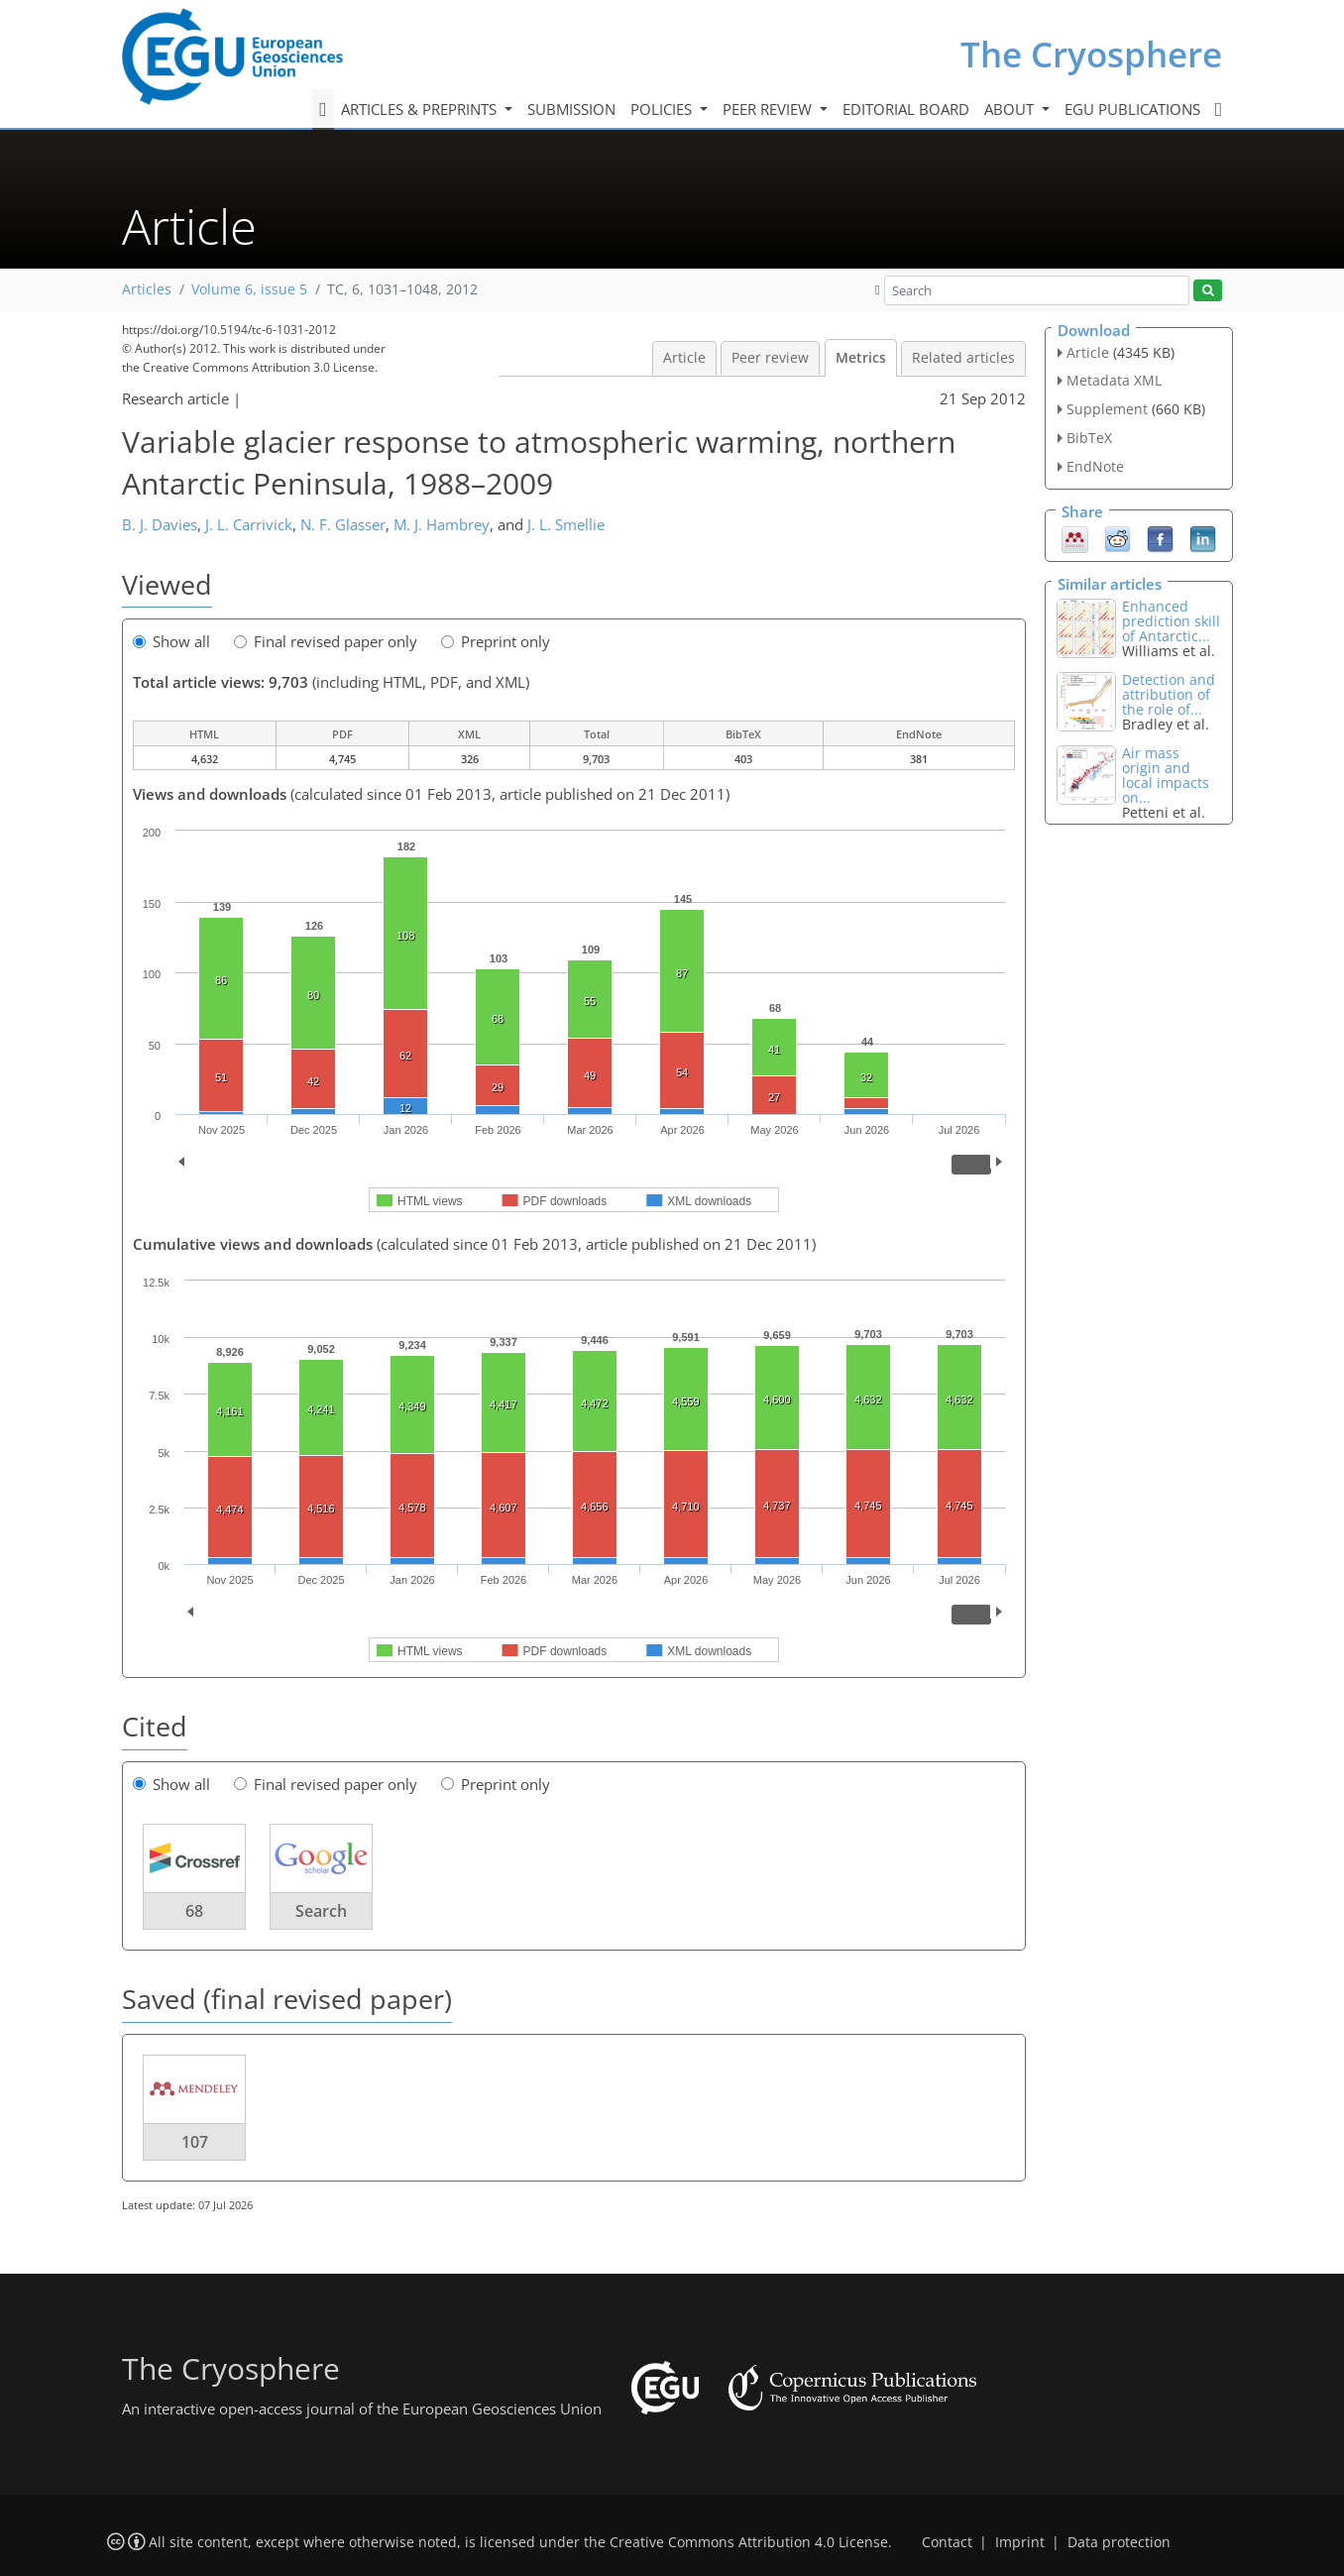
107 (194, 2142)
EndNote (1095, 466)
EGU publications (1132, 109)
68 (194, 1911)
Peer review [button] (769, 109)
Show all (171, 641)
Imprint (1020, 2542)
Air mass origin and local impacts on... (1165, 775)
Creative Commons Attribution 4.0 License (749, 2542)
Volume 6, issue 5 (249, 289)
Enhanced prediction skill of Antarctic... (1171, 621)
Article (684, 358)
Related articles (963, 358)
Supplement (1107, 408)
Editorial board (905, 109)
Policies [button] (663, 109)
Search (321, 1911)
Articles (146, 289)
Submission (571, 109)
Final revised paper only (325, 641)
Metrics (861, 358)
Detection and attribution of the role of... (1168, 694)
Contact (947, 2542)
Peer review (770, 358)
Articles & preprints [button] (421, 109)
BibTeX (1089, 437)
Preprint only (495, 641)
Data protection (1119, 2542)
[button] (877, 289)
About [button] (1011, 109)
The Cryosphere (1091, 54)
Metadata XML (1114, 380)
